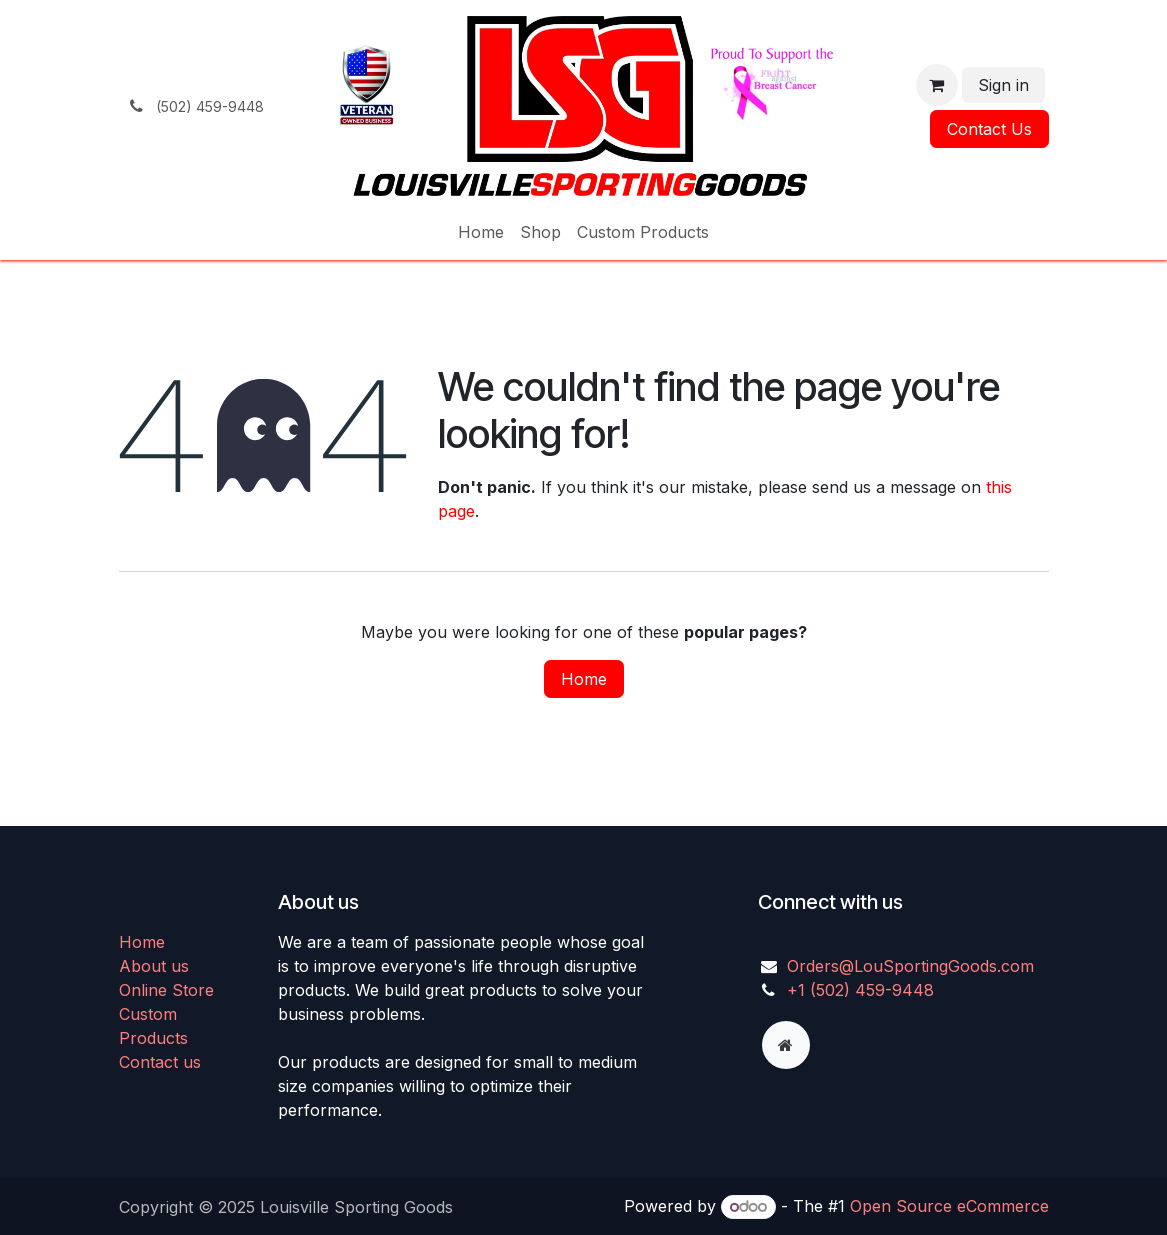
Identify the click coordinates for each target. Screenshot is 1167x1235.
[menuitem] (481, 232)
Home (584, 679)
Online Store (166, 990)
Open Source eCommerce (949, 1206)
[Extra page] (786, 1045)
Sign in (1003, 85)
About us (154, 966)
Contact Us (989, 129)
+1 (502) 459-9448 (860, 990)
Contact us (160, 1062)
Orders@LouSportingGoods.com (910, 966)
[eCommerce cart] (937, 85)
